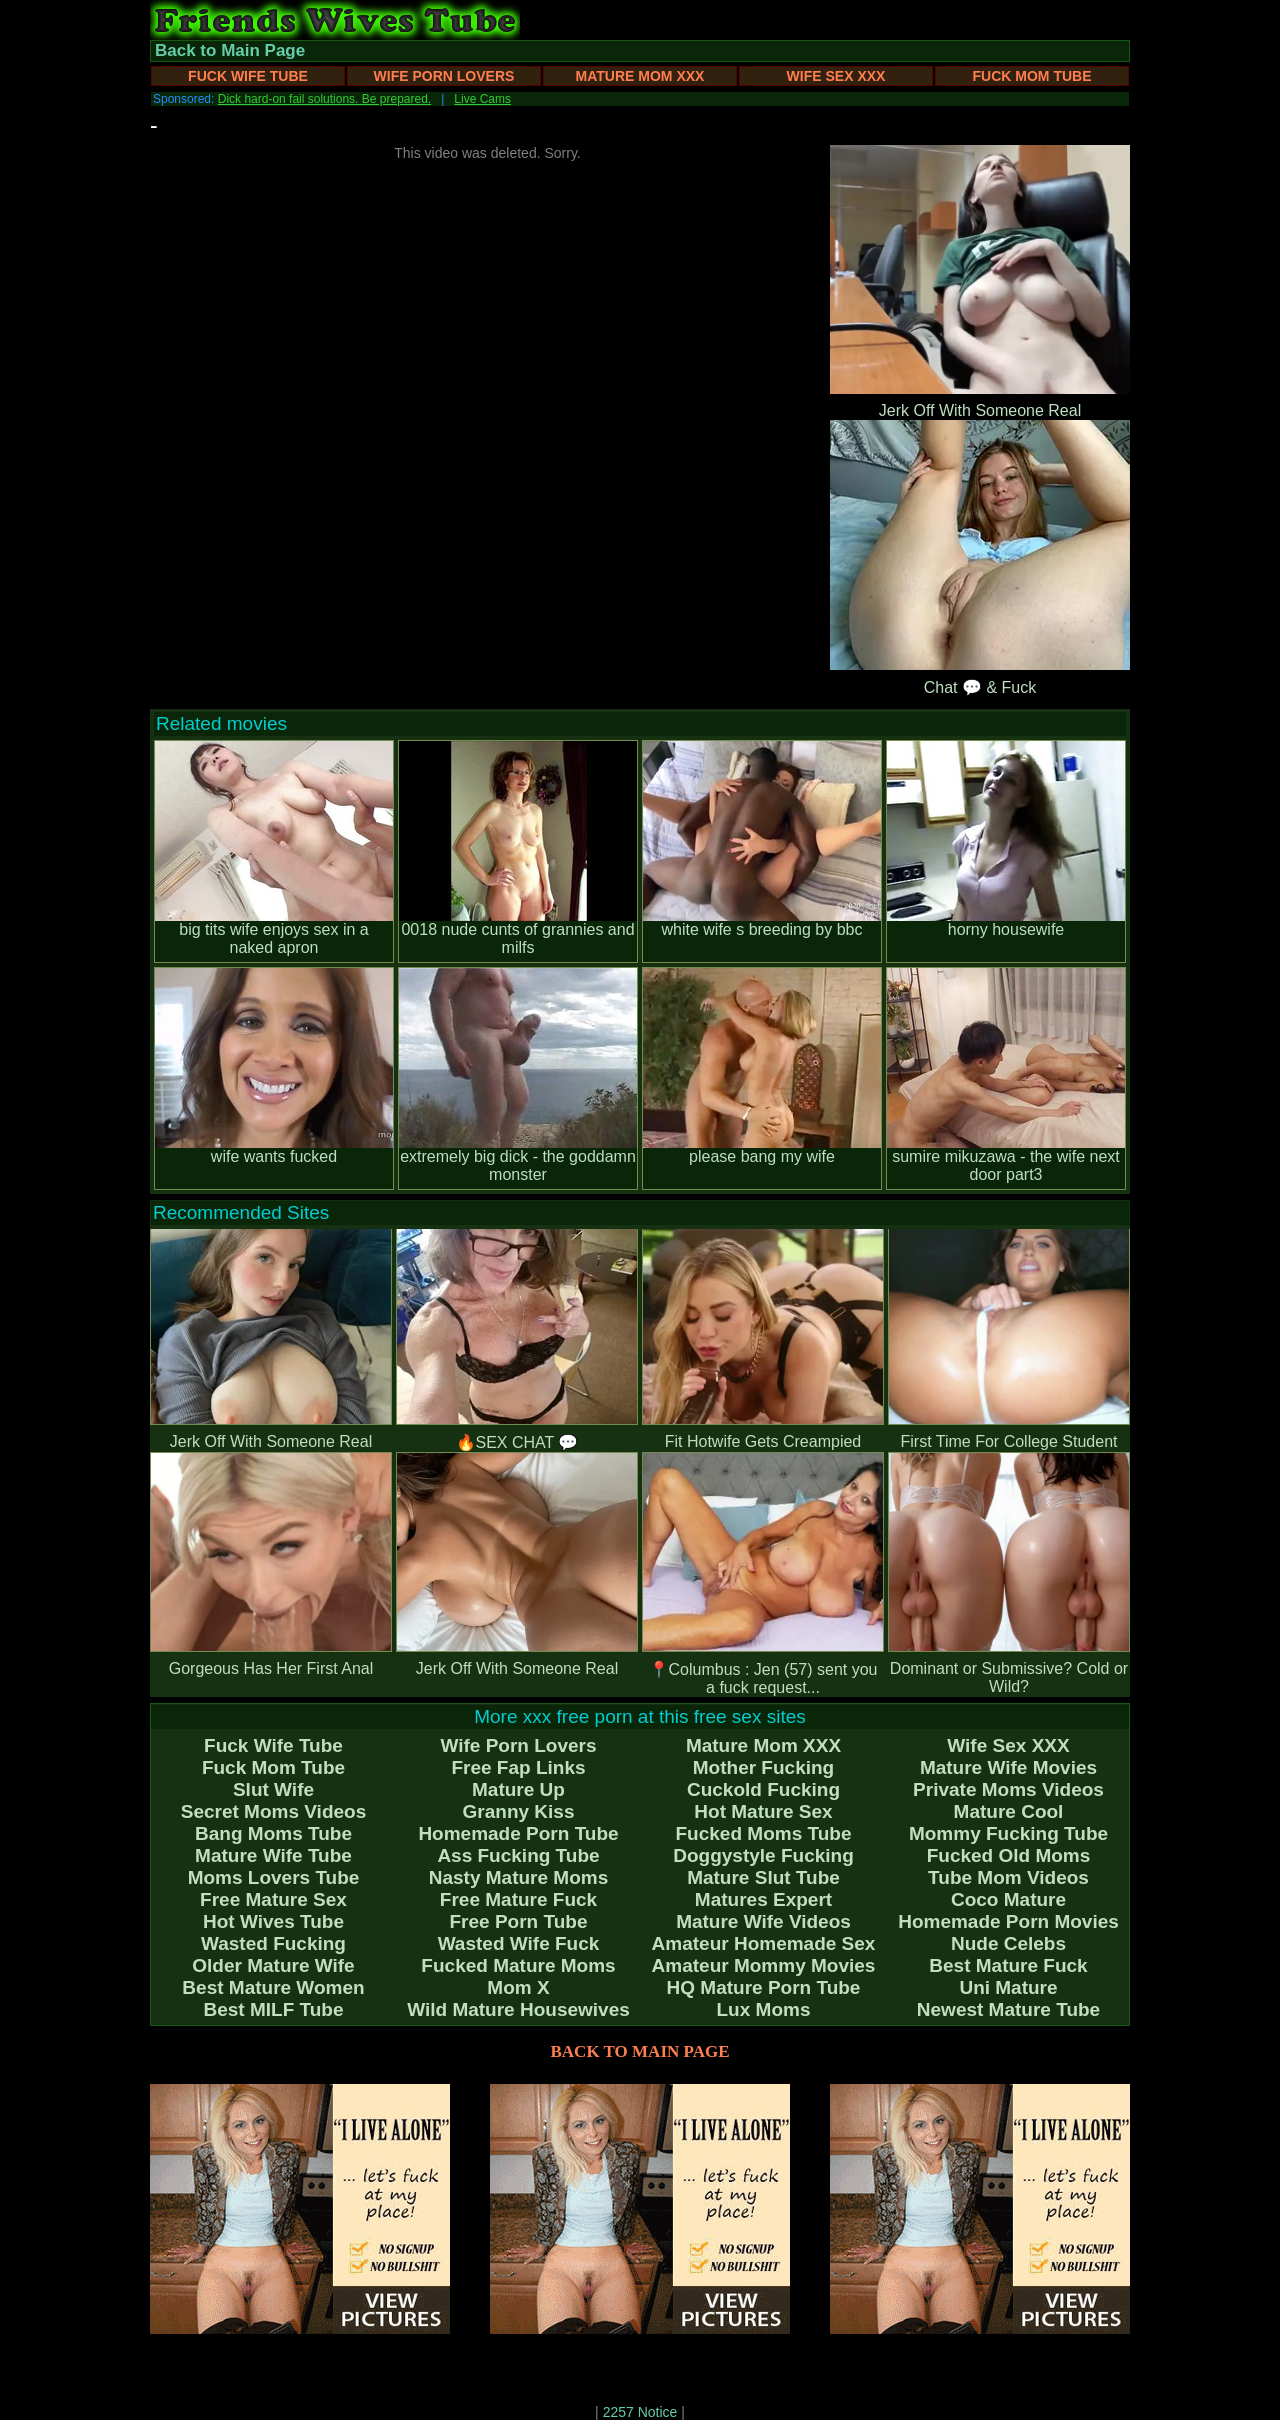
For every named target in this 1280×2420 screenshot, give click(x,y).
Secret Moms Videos (274, 1811)
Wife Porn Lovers (444, 76)
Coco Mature (1008, 1899)
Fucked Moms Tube (764, 1833)
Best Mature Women (273, 1987)
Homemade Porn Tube (518, 1833)
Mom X (518, 1987)
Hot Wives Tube (273, 1921)
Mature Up (518, 1789)
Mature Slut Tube (763, 1877)
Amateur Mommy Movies (764, 1965)
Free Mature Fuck (518, 1899)
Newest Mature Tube (1008, 2009)
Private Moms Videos (1008, 1789)
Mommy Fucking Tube (1008, 1833)
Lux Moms (764, 2009)
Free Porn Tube (519, 1921)
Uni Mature (1008, 1987)
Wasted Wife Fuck (519, 1943)
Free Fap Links (518, 1767)
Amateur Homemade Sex (764, 1943)
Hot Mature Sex (763, 1811)
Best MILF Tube (273, 2009)
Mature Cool (1009, 1811)
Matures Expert (763, 1899)
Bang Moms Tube (273, 1833)
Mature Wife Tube (273, 1855)
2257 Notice (640, 2412)
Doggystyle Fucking (763, 1855)
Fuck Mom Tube (1032, 76)
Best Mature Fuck (1008, 1965)
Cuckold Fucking (763, 1789)
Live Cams (482, 99)
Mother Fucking (763, 1767)
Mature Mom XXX (640, 76)
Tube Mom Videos (1008, 1877)
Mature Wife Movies (1008, 1767)
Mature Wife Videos (763, 1921)
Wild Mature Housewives (518, 2009)
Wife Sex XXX (836, 76)
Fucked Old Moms (1009, 1855)
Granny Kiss (519, 1811)
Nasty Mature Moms (519, 1877)
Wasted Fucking (273, 1943)
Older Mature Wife (273, 1965)
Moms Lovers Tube (274, 1877)
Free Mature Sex (273, 1899)
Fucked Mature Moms (518, 1965)
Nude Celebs (1008, 1943)
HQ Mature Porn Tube (764, 1987)
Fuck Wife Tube (248, 76)
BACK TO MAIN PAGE (640, 2051)
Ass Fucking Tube (518, 1855)
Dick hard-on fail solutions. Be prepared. (324, 99)
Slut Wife (273, 1789)
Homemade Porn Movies (1008, 1921)
